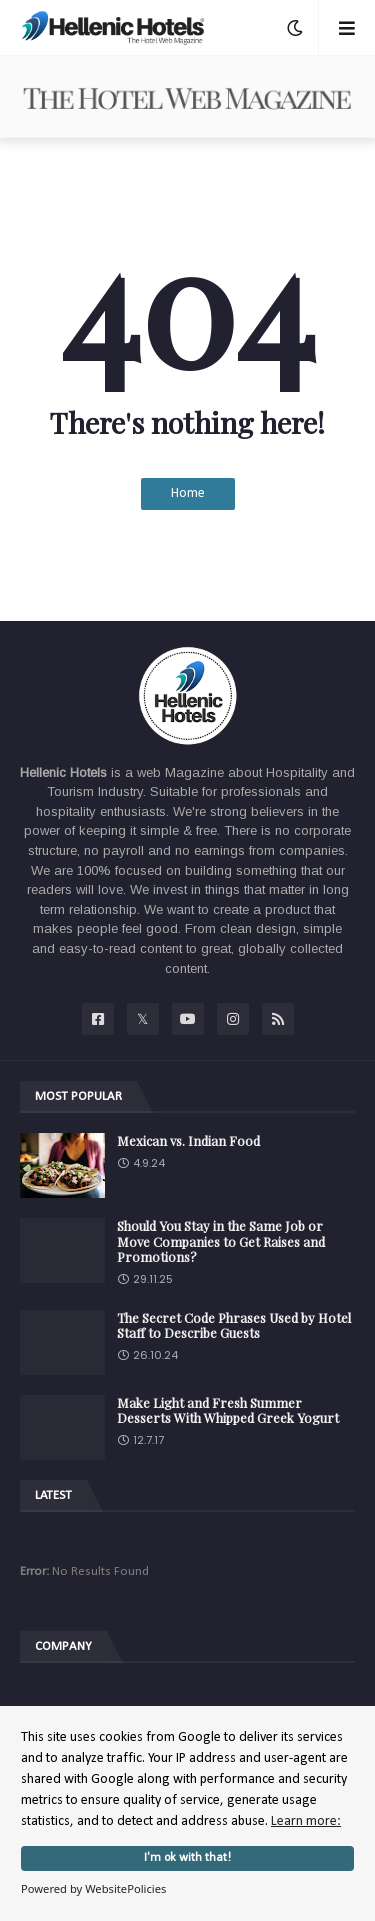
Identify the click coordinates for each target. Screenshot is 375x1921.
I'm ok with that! (187, 1858)
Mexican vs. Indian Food (188, 1141)
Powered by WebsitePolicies (93, 1888)
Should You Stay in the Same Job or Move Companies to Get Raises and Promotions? (221, 1241)
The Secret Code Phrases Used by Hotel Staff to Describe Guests (234, 1325)
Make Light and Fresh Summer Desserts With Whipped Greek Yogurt (228, 1410)
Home (188, 493)
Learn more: (306, 1821)
